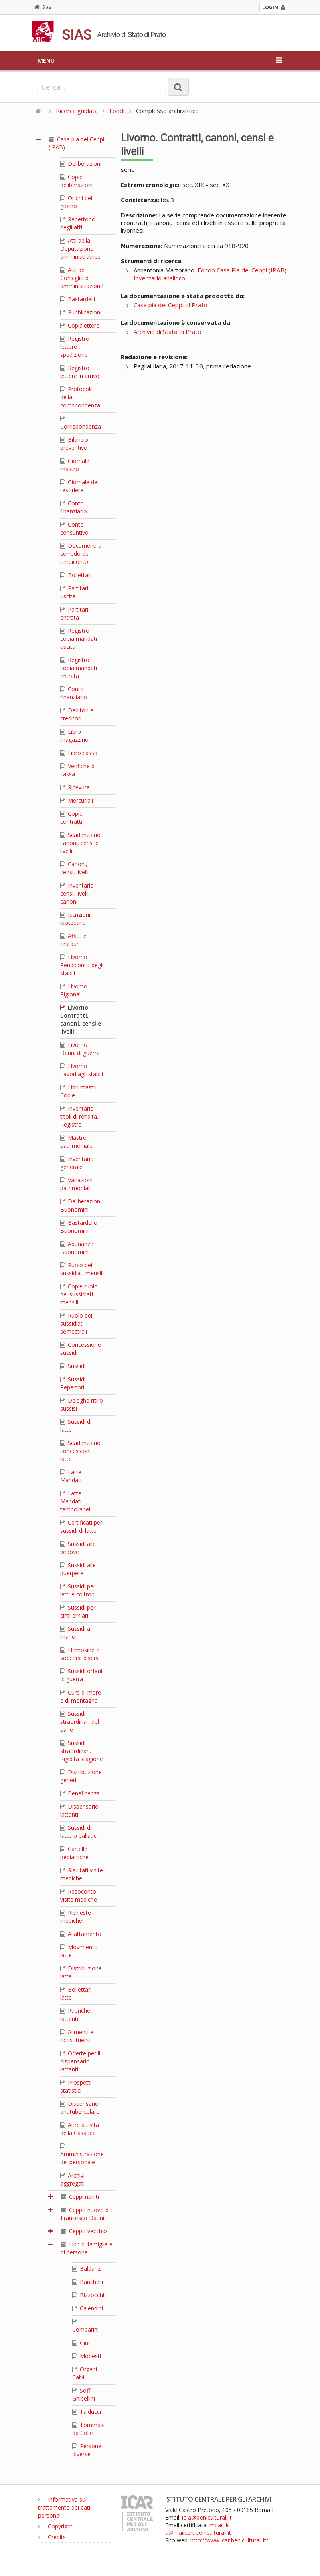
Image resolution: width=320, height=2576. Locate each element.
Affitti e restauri (73, 940)
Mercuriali (76, 800)
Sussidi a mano (75, 1632)
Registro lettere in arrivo (79, 372)
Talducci (86, 2411)
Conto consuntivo (74, 528)
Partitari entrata (74, 613)
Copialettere (79, 325)
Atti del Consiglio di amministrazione (81, 278)
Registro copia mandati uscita (78, 638)
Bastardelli (77, 299)
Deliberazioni (80, 163)
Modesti (86, 2356)
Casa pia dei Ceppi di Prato (170, 305)
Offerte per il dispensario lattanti (80, 2061)
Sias (42, 7)
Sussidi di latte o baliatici (79, 1831)
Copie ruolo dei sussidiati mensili (79, 1294)
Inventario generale (77, 1163)
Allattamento (80, 1934)
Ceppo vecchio (84, 2231)
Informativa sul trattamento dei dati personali (64, 2507)
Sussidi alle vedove (78, 1548)
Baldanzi (87, 2268)
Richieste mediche (75, 1916)
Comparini (85, 2326)
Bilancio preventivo (74, 443)
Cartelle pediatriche (74, 1853)
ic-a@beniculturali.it (207, 2517)
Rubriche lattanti (75, 2015)
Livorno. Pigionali (74, 990)
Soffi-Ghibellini (83, 2394)
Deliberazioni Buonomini (80, 1205)
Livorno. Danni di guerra (80, 1049)
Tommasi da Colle (88, 2429)
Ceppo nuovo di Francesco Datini (85, 2214)
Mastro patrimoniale (76, 1141)
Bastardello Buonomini (78, 1226)
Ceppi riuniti (80, 2196)
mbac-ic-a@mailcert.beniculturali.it (198, 2528)
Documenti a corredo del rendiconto (80, 554)
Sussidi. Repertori (73, 1383)
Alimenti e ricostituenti (76, 2036)
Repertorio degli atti (77, 223)
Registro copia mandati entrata (78, 668)
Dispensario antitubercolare (79, 2107)
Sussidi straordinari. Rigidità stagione (81, 1751)
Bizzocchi (88, 2295)
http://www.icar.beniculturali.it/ (229, 2540)
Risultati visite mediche (81, 1874)
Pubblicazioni (80, 312)
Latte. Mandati (71, 1476)
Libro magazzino (74, 735)
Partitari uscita (74, 592)
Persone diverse (86, 2450)
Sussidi (72, 1366)
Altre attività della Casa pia (79, 2129)
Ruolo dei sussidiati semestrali (76, 1323)
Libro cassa (78, 753)
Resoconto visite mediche (78, 1895)
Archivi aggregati (72, 2179)
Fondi (116, 111)
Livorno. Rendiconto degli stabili (81, 965)
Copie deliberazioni (76, 181)
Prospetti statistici (75, 2086)
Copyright (55, 2526)
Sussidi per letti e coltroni (78, 1590)
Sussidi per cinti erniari (77, 1611)
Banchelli (87, 2282)
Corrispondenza (80, 423)
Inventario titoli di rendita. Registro (79, 1116)
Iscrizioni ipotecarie (75, 918)
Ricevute (75, 787)
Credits (52, 2537)
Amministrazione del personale (82, 2154)
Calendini (87, 2308)
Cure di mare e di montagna (80, 1696)
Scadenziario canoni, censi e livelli (80, 843)
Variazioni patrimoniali (76, 1184)
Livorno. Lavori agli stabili (81, 1070)
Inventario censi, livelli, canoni (77, 893)
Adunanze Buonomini (76, 1248)
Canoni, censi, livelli (74, 868)
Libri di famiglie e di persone (87, 2248)
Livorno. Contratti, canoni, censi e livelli (80, 1019)
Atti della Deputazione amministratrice (80, 248)
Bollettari (75, 575)
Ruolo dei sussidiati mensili (81, 1269)
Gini (80, 2343)
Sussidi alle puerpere (78, 1569)
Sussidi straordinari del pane (79, 1721)
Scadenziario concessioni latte (80, 1451)
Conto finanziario (73, 507)
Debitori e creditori (76, 714)
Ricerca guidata (77, 111)
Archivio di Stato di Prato (167, 332)
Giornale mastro (74, 465)
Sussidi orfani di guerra (81, 1675)
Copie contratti (71, 817)
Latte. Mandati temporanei (75, 1501)
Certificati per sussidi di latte (81, 1526)
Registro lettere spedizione (74, 346)
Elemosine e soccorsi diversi (80, 1654)
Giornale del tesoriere (79, 486)
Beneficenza (80, 1793)
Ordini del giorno (76, 202)
